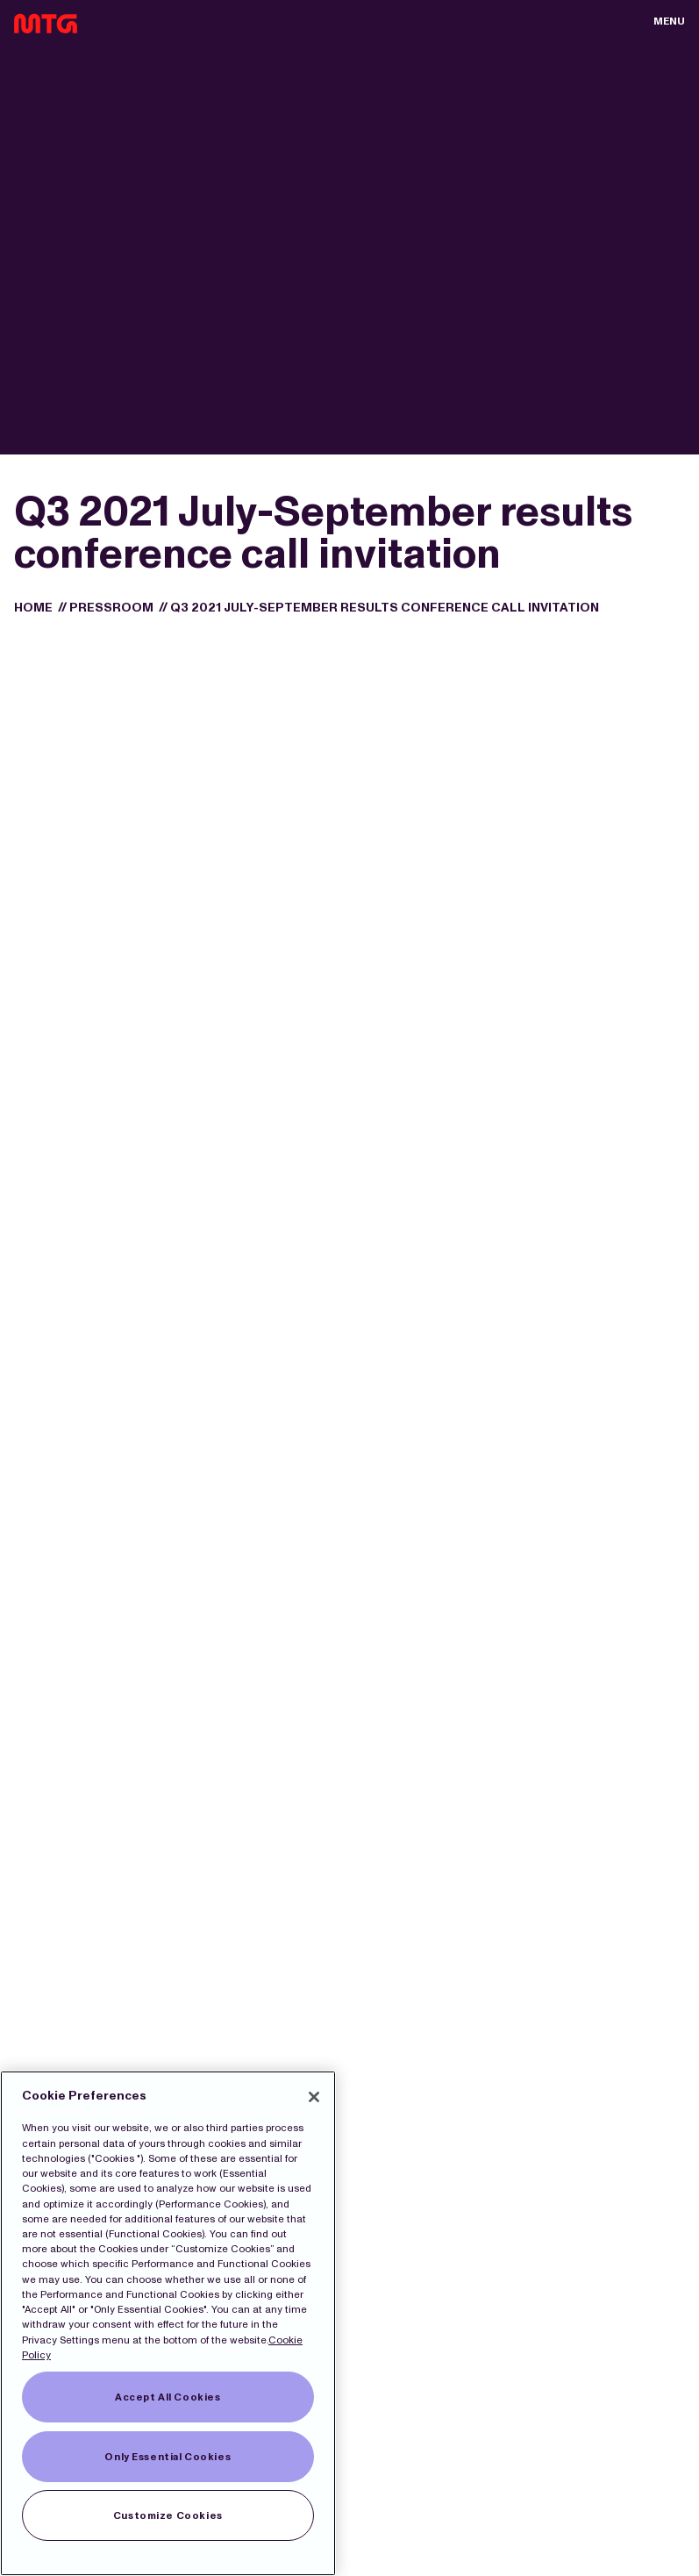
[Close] (314, 2097)
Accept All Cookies (167, 2397)
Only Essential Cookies (167, 2457)
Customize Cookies (168, 2515)
